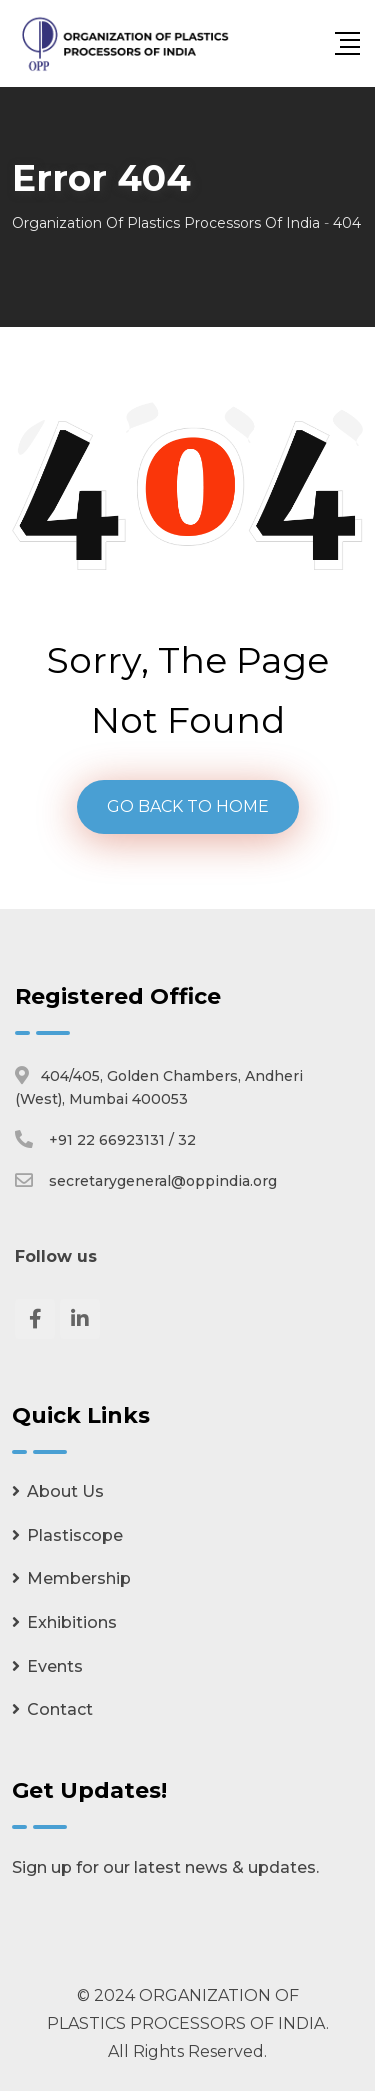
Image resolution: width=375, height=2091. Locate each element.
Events (55, 1666)
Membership (79, 1578)
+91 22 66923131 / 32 (122, 1140)
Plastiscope (75, 1535)
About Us (65, 1491)
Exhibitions (72, 1622)
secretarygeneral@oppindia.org (163, 1181)
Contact (60, 1709)
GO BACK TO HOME (188, 806)
